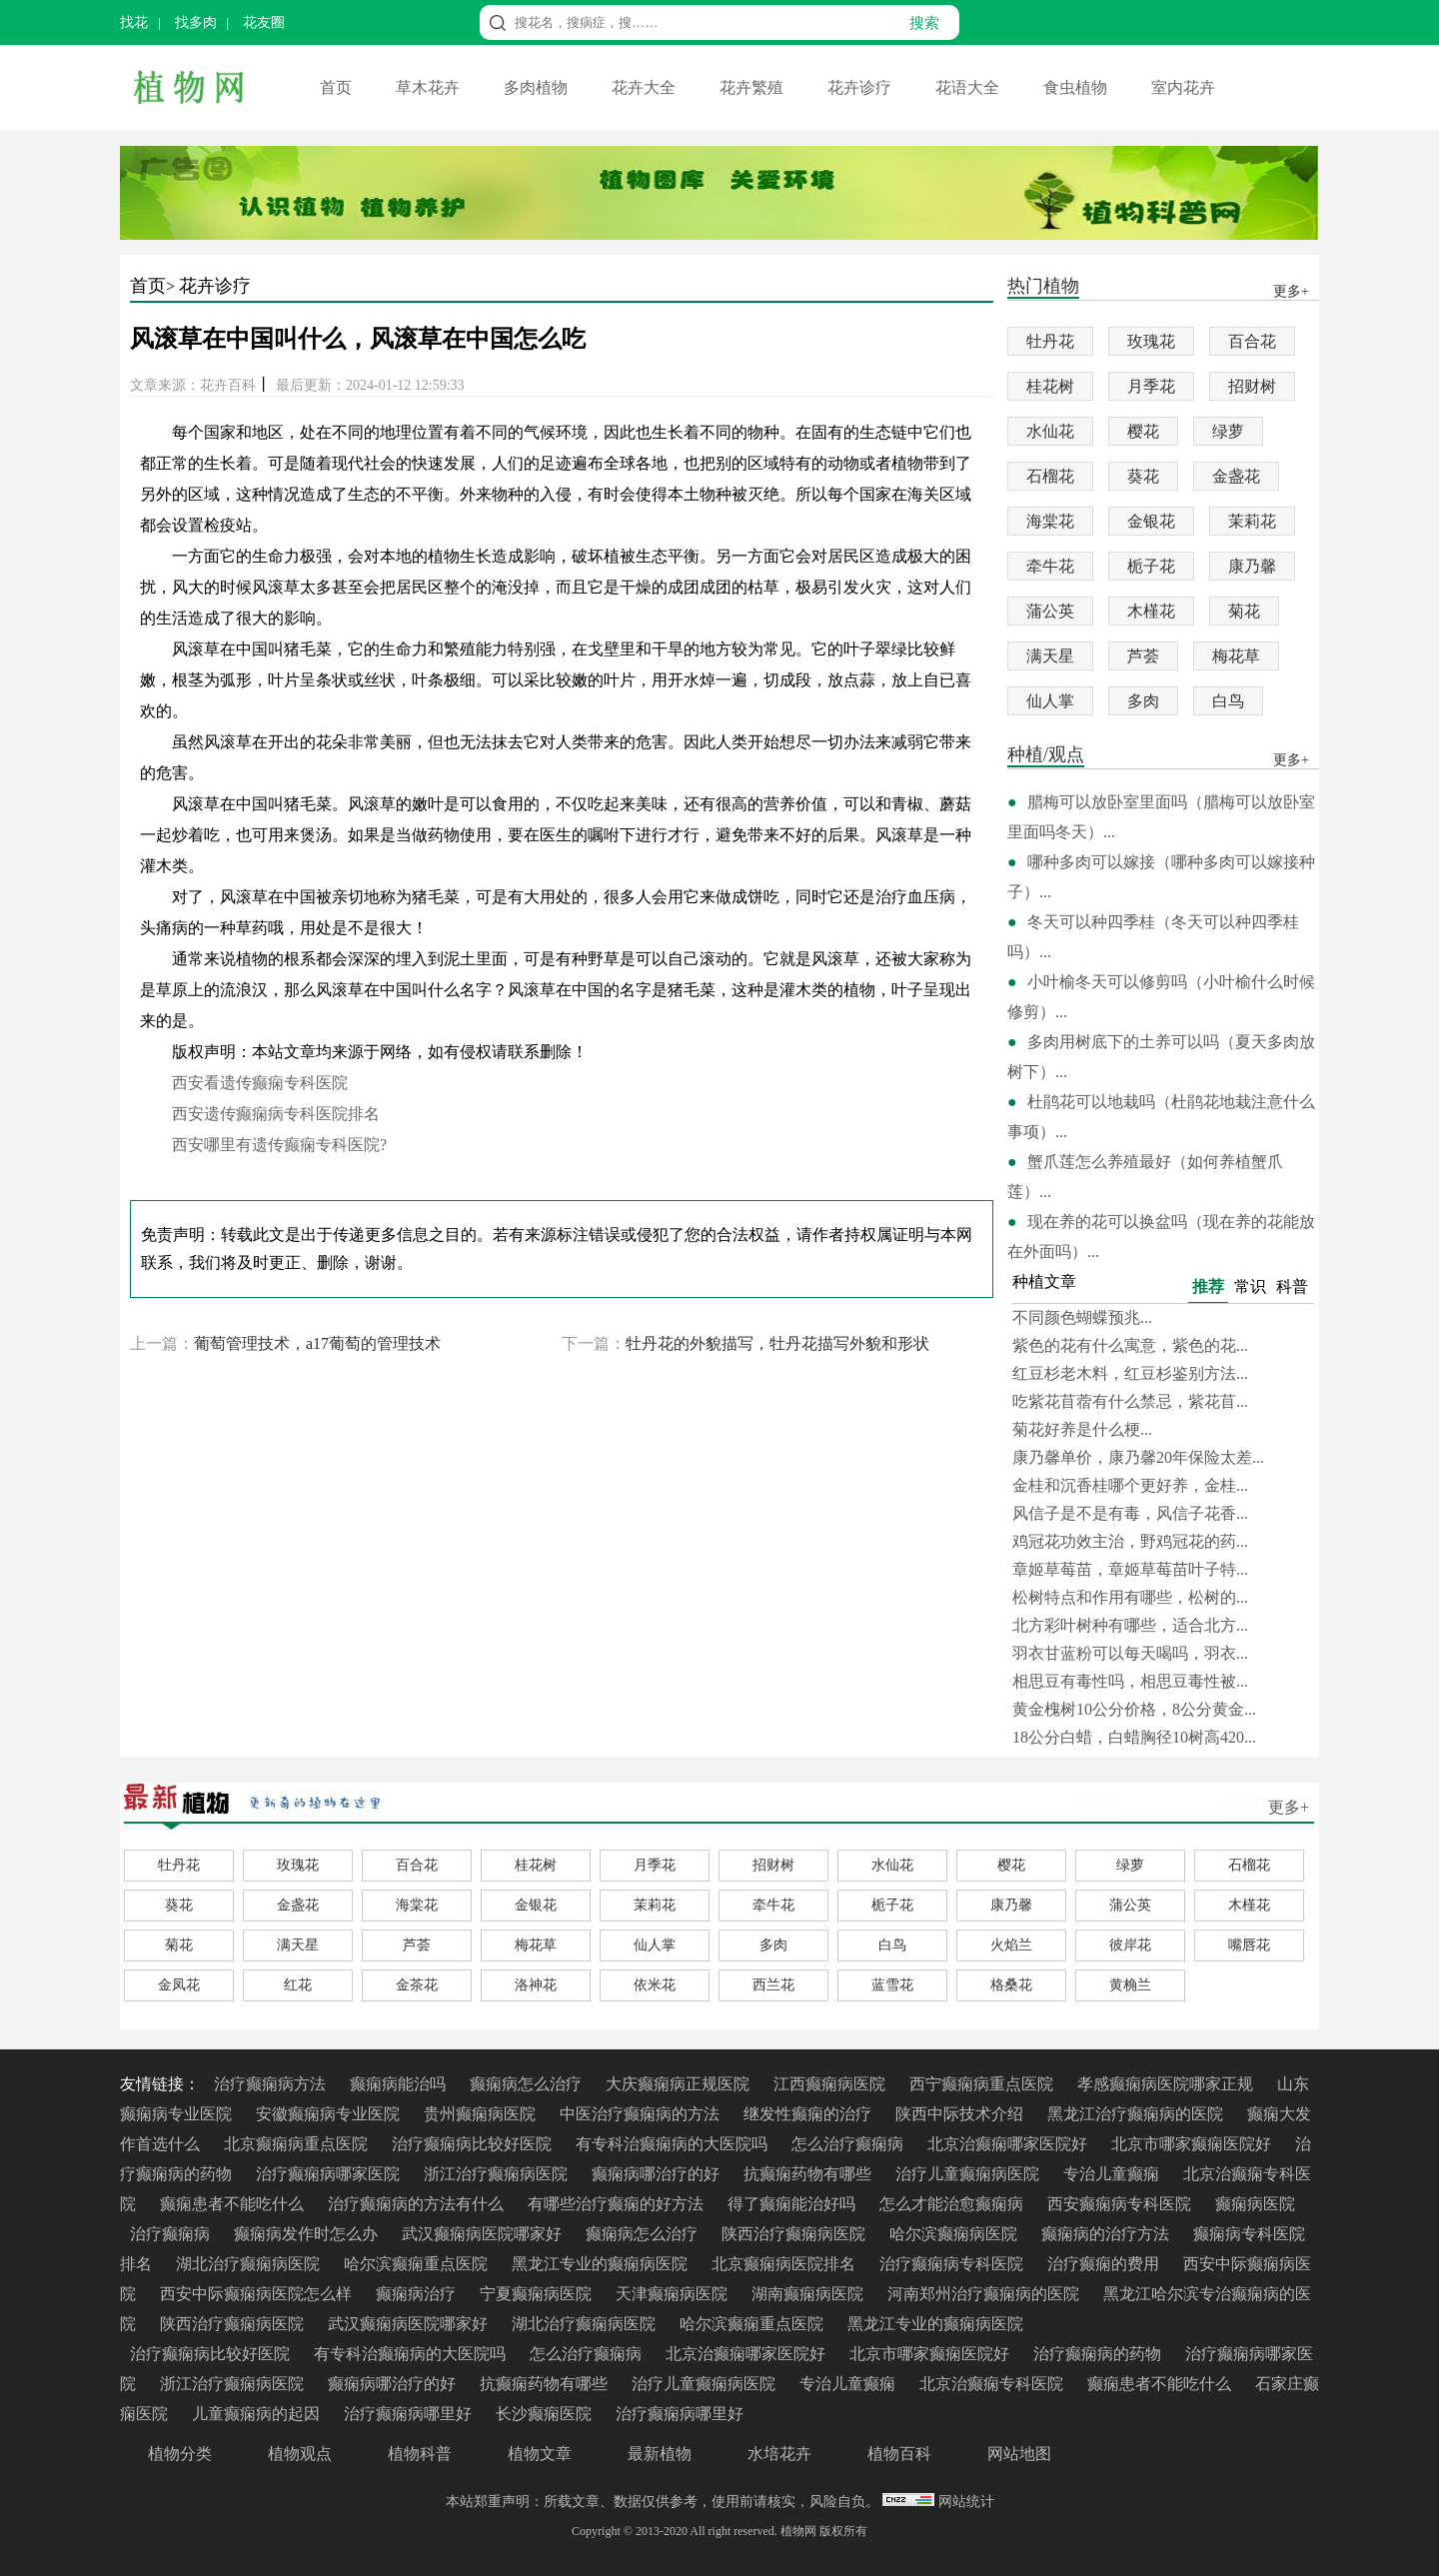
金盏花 (1236, 476)
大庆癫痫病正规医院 (679, 2083)
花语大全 (969, 87)
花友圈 (264, 22)
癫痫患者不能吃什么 (234, 2203)
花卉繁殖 (753, 87)
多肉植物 (538, 87)
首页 (338, 87)
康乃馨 (1252, 566)
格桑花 (1011, 1984)
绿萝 (1228, 431)
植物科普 (420, 2453)
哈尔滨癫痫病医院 (955, 2233)
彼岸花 (1130, 1944)
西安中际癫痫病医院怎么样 (258, 2293)
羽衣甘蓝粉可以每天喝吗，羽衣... (1130, 1653)
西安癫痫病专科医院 (1121, 2203)
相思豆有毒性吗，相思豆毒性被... (1130, 1681)
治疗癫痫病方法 (272, 2083)
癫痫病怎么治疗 (528, 2083)
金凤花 (179, 1984)
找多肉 (196, 22)
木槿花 (1151, 611)
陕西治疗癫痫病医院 (795, 2233)
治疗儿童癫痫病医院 (969, 2173)
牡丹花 (1050, 341)
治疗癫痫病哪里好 (410, 2413)
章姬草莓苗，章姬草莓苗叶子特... (1130, 1569)
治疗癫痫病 (172, 2233)
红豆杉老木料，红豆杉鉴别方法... (1130, 1373)
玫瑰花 (1151, 341)
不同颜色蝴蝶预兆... (1082, 1317)
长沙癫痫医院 (546, 2413)
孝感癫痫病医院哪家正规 (1167, 2083)
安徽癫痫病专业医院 (330, 2113)
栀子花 (1151, 566)
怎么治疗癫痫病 (849, 2143)
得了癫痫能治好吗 (793, 2203)
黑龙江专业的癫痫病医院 (602, 2263)
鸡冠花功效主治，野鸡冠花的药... (1130, 1541)
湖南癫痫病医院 (809, 2293)
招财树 (1252, 386)
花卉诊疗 (861, 87)
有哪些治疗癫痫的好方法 (618, 2203)
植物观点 (300, 2453)
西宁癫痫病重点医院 (983, 2083)
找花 (134, 22)
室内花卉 (1183, 87)
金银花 (1151, 521)
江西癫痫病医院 (831, 2083)
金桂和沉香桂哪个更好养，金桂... (1130, 1485)
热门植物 (1043, 287)
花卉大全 (646, 87)
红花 (298, 1984)
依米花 (655, 1984)
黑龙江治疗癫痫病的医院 (1137, 2113)
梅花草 (1236, 655)
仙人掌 (1050, 700)
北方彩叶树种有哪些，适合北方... (1130, 1625)
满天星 (1050, 655)
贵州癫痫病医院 (482, 2113)
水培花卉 (779, 2453)
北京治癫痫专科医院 (993, 2383)
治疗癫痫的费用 (1105, 2263)
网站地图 (1019, 2453)
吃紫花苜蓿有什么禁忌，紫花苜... (1130, 1401)
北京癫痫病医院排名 (785, 2263)
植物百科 (899, 2453)
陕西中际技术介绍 (961, 2113)
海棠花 (1050, 521)
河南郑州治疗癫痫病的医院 (985, 2293)
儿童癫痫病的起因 (258, 2413)
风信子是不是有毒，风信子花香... (1130, 1513)
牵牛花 (1050, 566)
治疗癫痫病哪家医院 (330, 2173)
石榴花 (1050, 476)
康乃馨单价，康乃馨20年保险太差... (1138, 1457)
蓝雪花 (892, 1984)
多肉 (1143, 700)
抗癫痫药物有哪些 (809, 2173)
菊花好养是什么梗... (1082, 1429)
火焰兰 (1011, 1944)
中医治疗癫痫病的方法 (641, 2113)
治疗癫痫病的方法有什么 (418, 2203)
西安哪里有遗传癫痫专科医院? (279, 1144)
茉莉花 (1252, 521)
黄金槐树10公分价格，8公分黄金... (1134, 1709)
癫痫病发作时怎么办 (308, 2233)
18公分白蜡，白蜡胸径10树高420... (1134, 1737)
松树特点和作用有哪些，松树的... (1130, 1597)
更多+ (1288, 1807)
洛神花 (536, 1984)
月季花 (1151, 386)
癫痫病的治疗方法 (1107, 2233)
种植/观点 (1045, 755)
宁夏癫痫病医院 (538, 2293)
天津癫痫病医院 (673, 2293)
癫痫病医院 (1255, 2203)
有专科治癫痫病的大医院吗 (673, 2143)
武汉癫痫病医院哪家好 (484, 2233)
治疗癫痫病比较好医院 (474, 2143)
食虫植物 (1077, 87)
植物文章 (540, 2453)
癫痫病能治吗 (400, 2083)
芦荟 (1143, 655)
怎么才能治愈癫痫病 (953, 2203)
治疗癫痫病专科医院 (953, 2263)
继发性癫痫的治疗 (809, 2113)
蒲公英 (1050, 611)
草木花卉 (430, 87)
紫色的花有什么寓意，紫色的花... (1130, 1345)
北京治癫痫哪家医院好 (1009, 2143)
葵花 (1143, 476)
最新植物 (660, 2453)
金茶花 (417, 1984)
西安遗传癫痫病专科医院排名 (276, 1113)
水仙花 (1050, 431)
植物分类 (180, 2453)
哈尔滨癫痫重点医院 (418, 2263)
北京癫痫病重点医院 (298, 2143)
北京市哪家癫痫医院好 (1193, 2143)
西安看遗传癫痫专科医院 (260, 1082)
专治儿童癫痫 (1113, 2173)
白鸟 (1228, 700)
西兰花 (773, 1984)
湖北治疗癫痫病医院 (250, 2263)
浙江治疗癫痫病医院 (498, 2173)
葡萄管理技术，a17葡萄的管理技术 (317, 1343)
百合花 (1252, 341)
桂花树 (1050, 386)
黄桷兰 (1130, 1984)
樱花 (1143, 431)
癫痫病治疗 (418, 2293)
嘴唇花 (1249, 1944)
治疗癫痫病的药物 (1099, 2353)
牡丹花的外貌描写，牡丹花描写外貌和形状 (777, 1343)
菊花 (1244, 611)
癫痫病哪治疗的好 (657, 2173)
